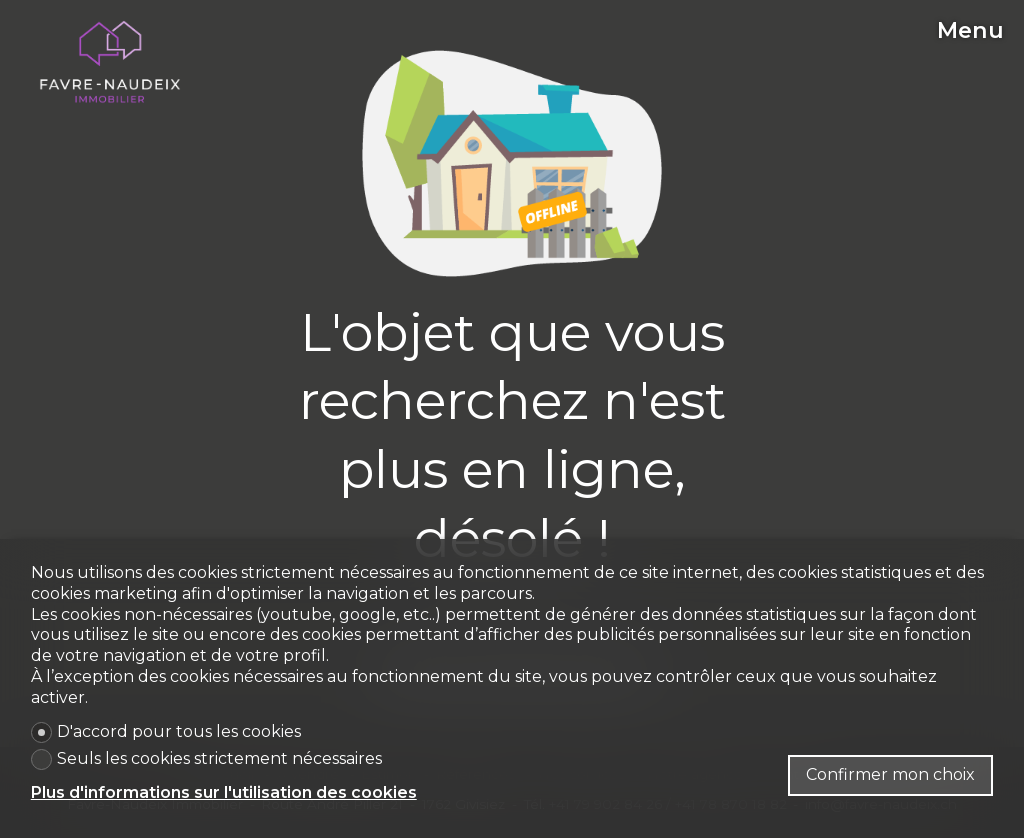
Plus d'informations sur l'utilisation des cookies (224, 792)
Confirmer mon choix (890, 774)
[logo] (110, 62)
